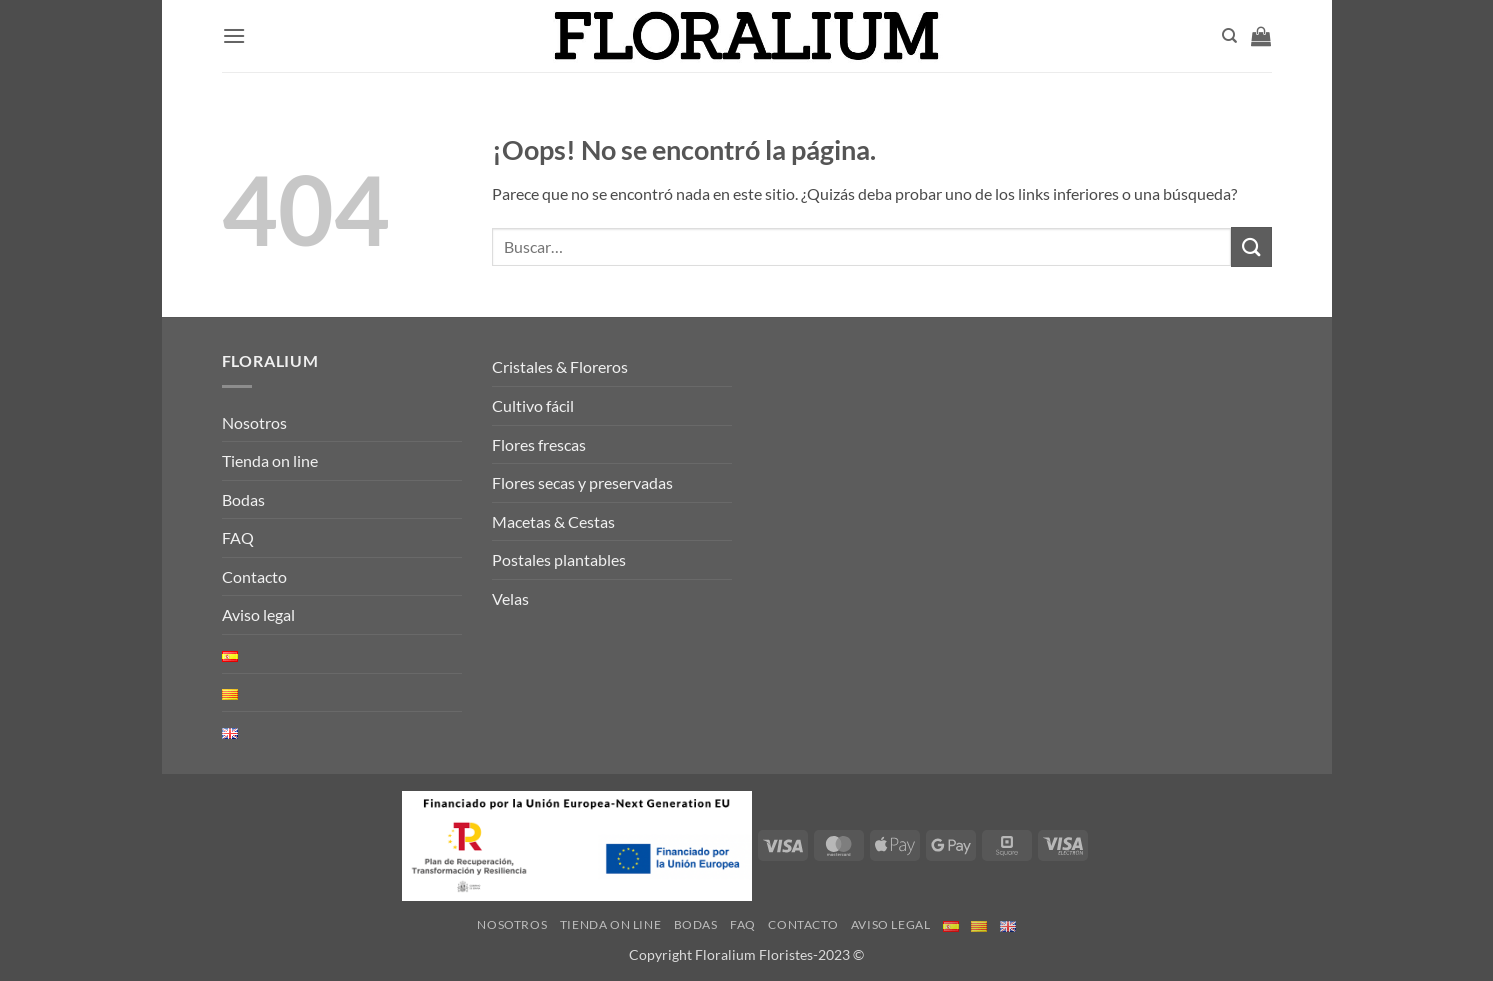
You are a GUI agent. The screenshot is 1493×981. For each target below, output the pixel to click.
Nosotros (254, 422)
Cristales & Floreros (560, 366)
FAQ (238, 537)
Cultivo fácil (533, 405)
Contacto (254, 576)
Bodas (243, 499)
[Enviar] (1251, 246)
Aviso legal (258, 614)
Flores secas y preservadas (582, 482)
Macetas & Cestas (553, 521)
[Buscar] (1229, 36)
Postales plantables (559, 559)
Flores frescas (539, 444)
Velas (510, 598)
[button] (234, 35)
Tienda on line (270, 460)
